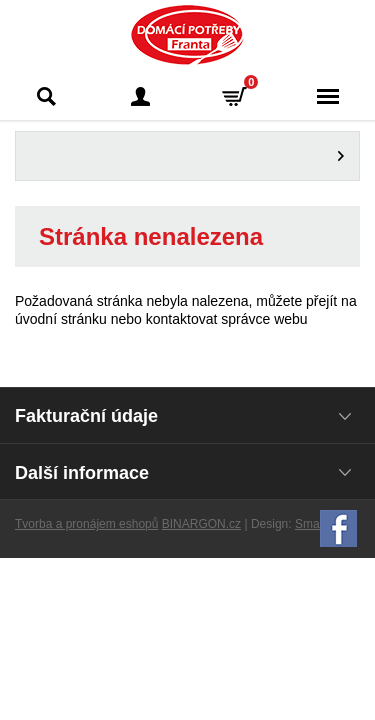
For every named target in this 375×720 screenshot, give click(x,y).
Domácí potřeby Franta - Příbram (187, 35)
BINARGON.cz (201, 524)
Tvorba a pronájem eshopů (86, 524)
